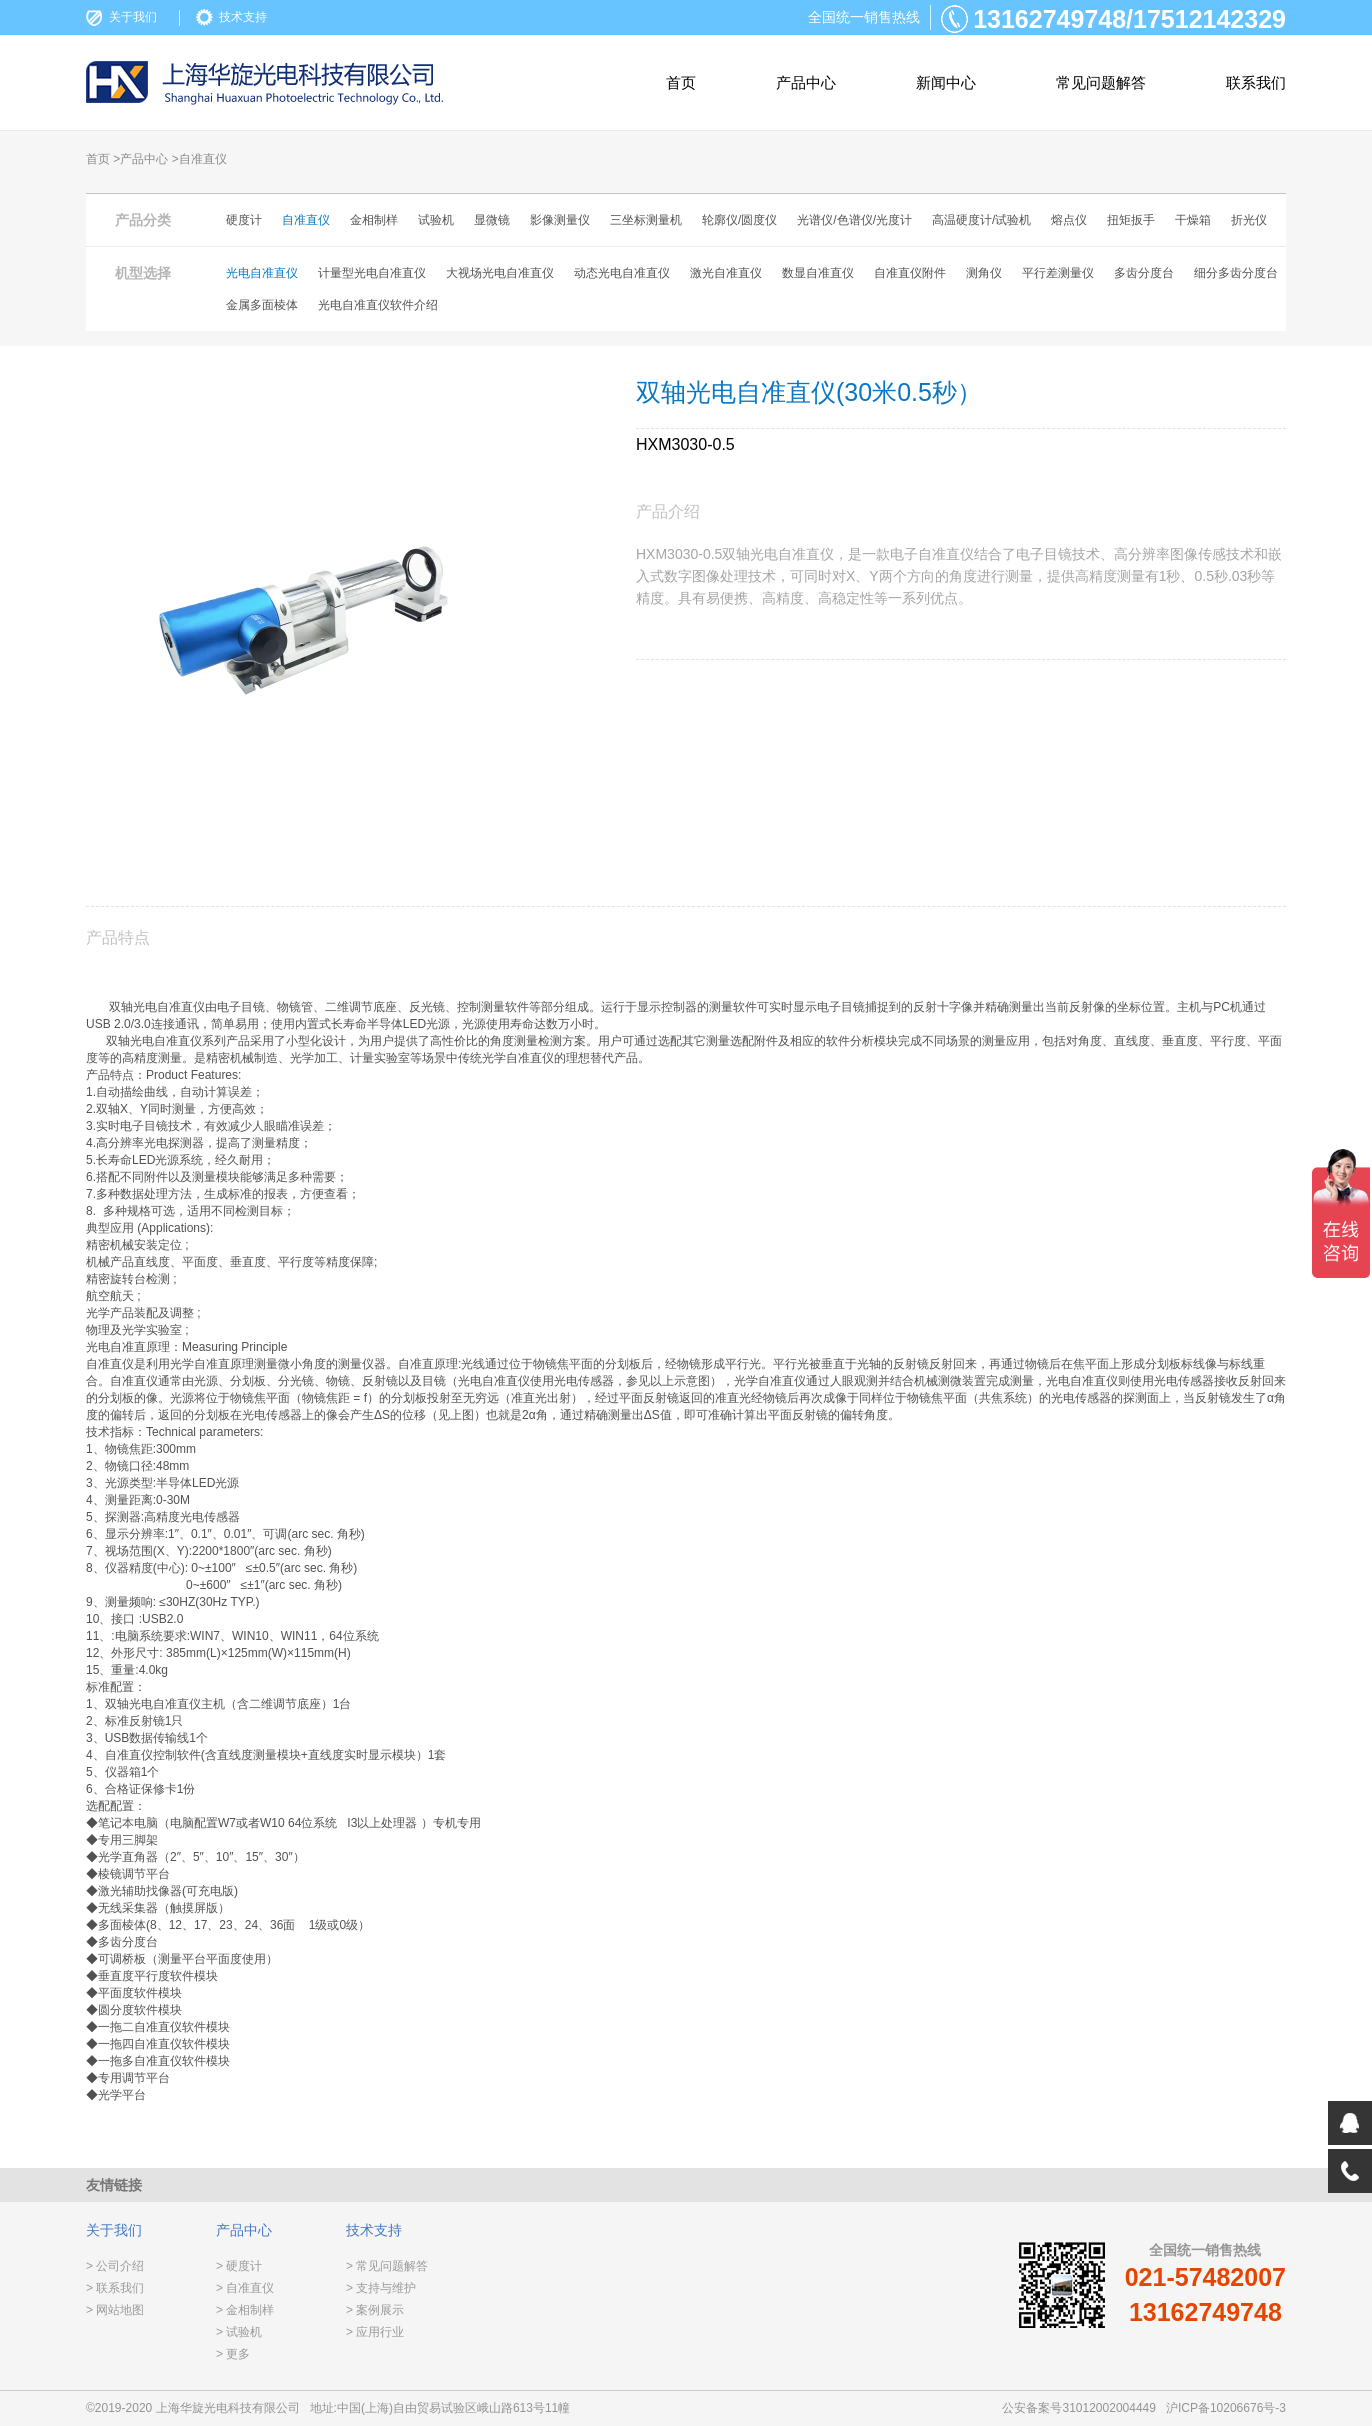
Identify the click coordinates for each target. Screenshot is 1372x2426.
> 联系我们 (115, 2288)
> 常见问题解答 (387, 2266)
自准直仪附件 (910, 273)
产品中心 (806, 82)
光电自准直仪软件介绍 (378, 305)
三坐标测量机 (646, 220)
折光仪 (1249, 220)
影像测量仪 (560, 220)
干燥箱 (1193, 220)
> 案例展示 (375, 2310)
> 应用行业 (375, 2332)
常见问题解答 (1101, 82)
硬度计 (244, 220)
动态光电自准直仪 (622, 273)
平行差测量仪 (1058, 273)
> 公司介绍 (115, 2266)
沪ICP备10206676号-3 (1226, 2408)
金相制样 (374, 220)
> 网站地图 (115, 2310)
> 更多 (233, 2354)
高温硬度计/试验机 (981, 220)
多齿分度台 (1144, 273)
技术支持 (243, 17)
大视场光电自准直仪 (500, 273)
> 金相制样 (245, 2310)
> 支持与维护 (381, 2288)
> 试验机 (239, 2332)
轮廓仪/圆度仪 (739, 220)
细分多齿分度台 (1236, 273)
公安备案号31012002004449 (1078, 2408)
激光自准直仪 (726, 273)
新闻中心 (946, 82)
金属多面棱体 (262, 305)
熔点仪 (1069, 220)
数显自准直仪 (818, 273)
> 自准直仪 (245, 2288)
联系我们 (1256, 82)
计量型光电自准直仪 (372, 273)
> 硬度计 (239, 2266)
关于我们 (133, 17)
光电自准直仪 (262, 273)
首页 (681, 82)
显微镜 (492, 220)
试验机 (436, 220)
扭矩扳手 (1131, 220)
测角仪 (984, 273)
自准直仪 (306, 220)
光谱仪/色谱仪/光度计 (854, 220)
